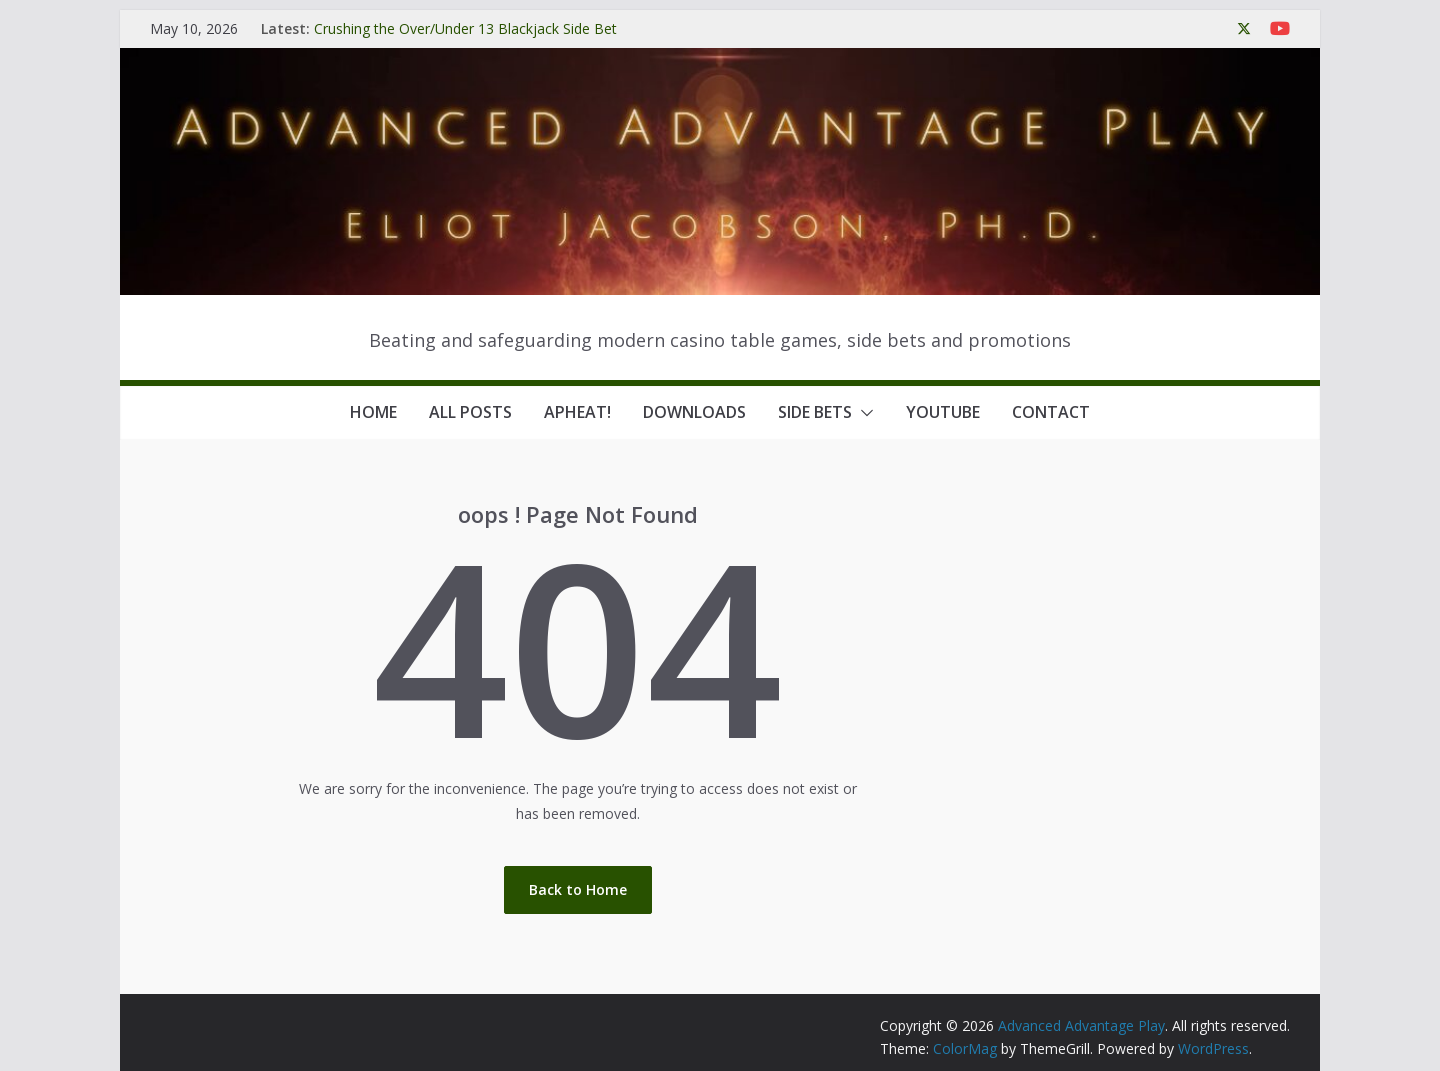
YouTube (943, 412)
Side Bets (815, 412)
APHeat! (577, 412)
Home (373, 412)
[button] (863, 413)
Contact (1051, 412)
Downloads (694, 412)
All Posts (470, 412)
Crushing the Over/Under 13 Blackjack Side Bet (465, 28)
